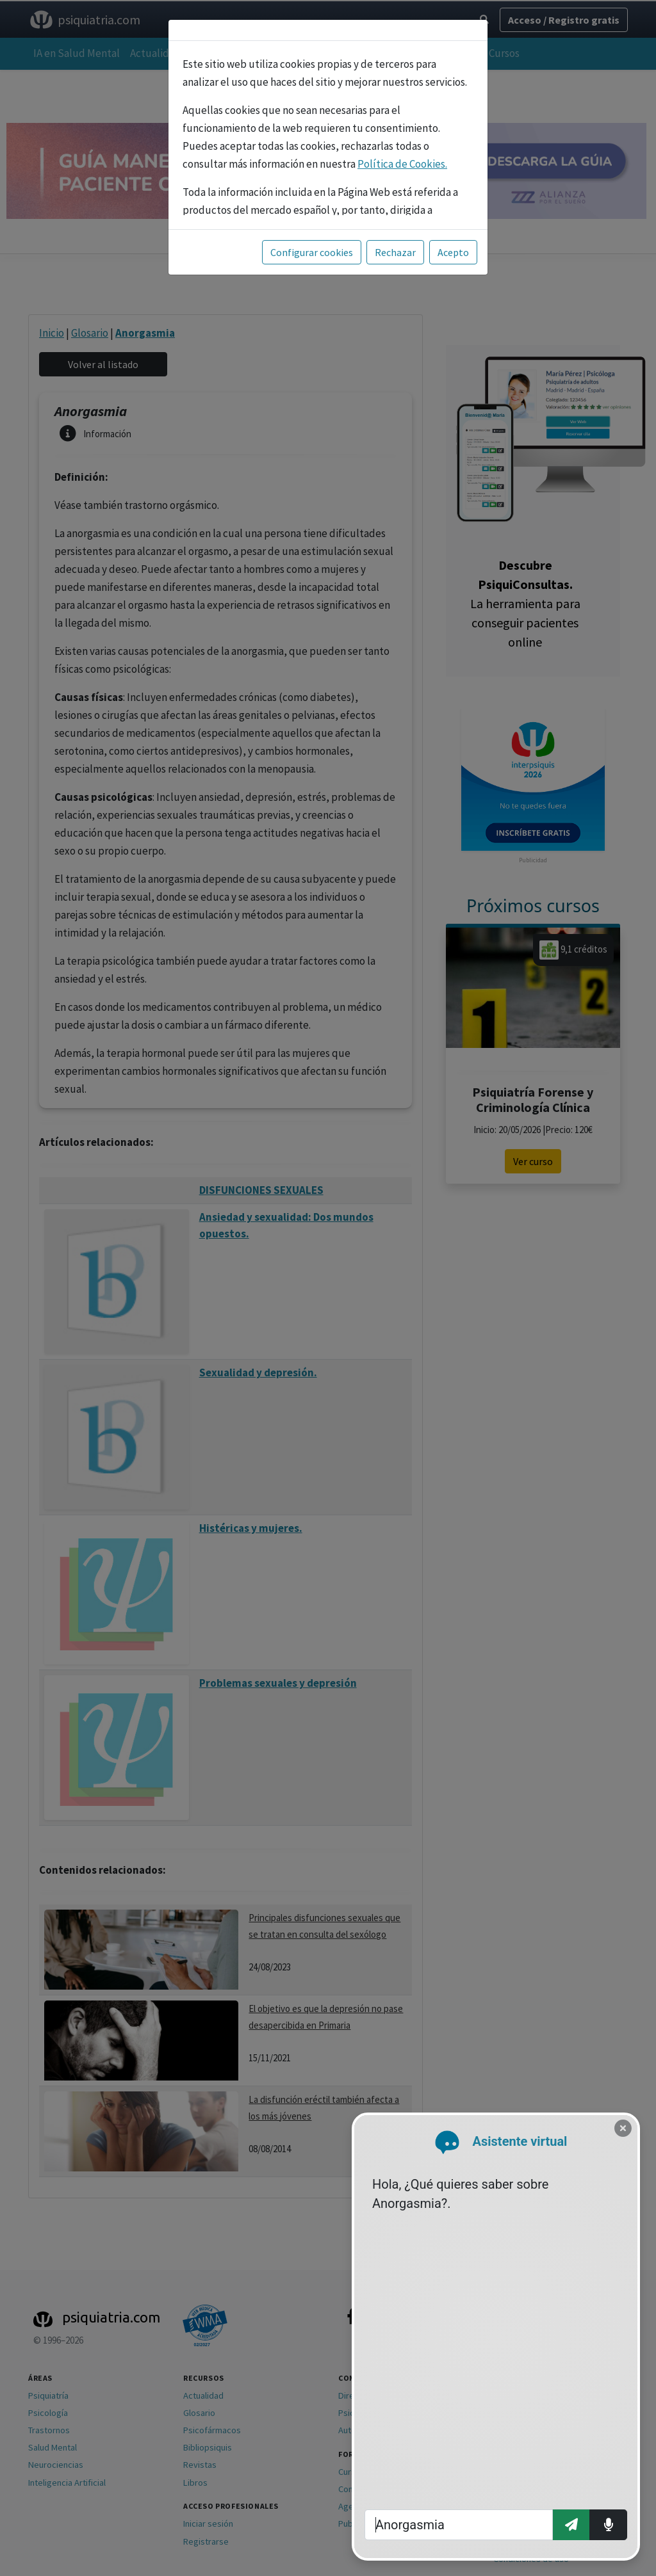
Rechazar (395, 252)
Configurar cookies (311, 252)
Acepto (453, 252)
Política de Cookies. (402, 164)
